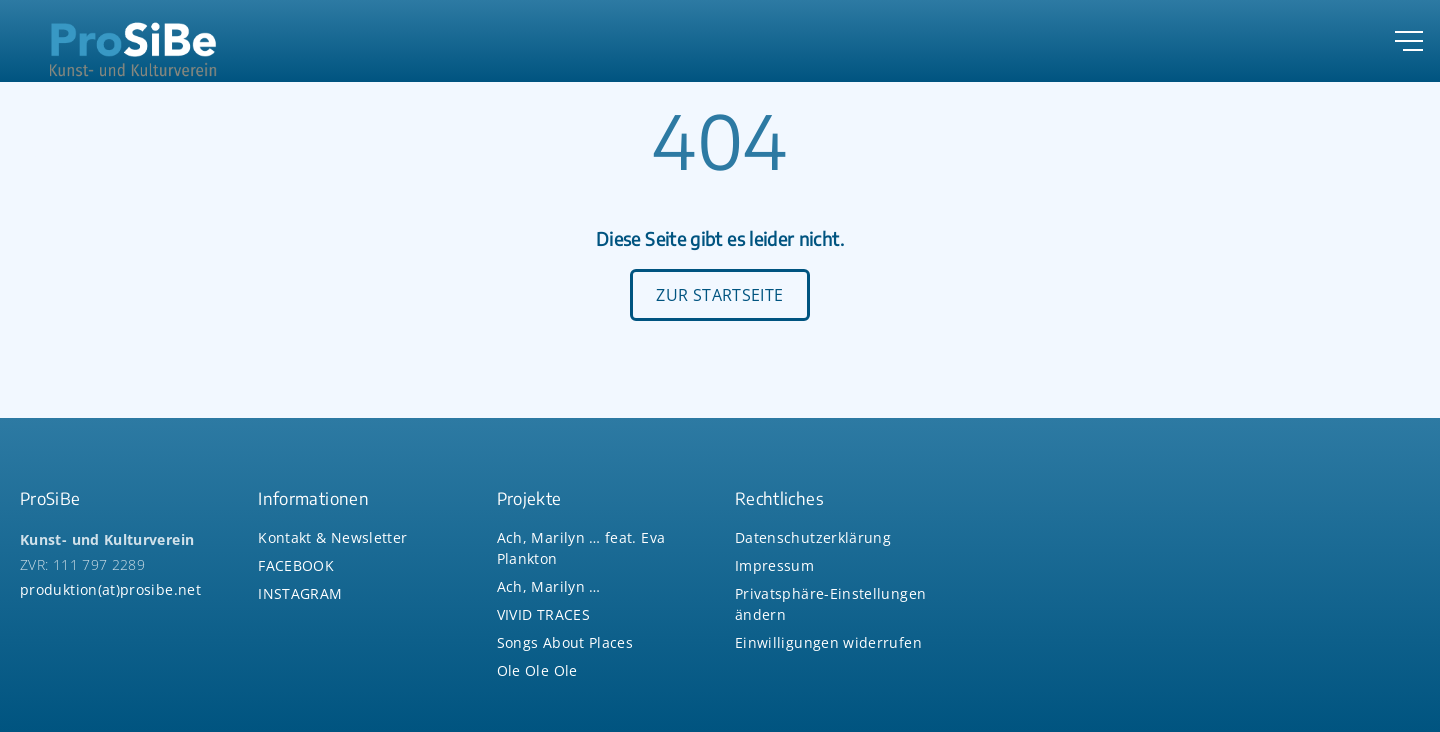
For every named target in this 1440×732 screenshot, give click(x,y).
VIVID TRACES (543, 614)
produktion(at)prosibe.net (110, 589)
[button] (828, 642)
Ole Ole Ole (537, 670)
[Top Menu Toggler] (1409, 41)
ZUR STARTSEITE (719, 295)
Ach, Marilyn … (549, 586)
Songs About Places (565, 642)
